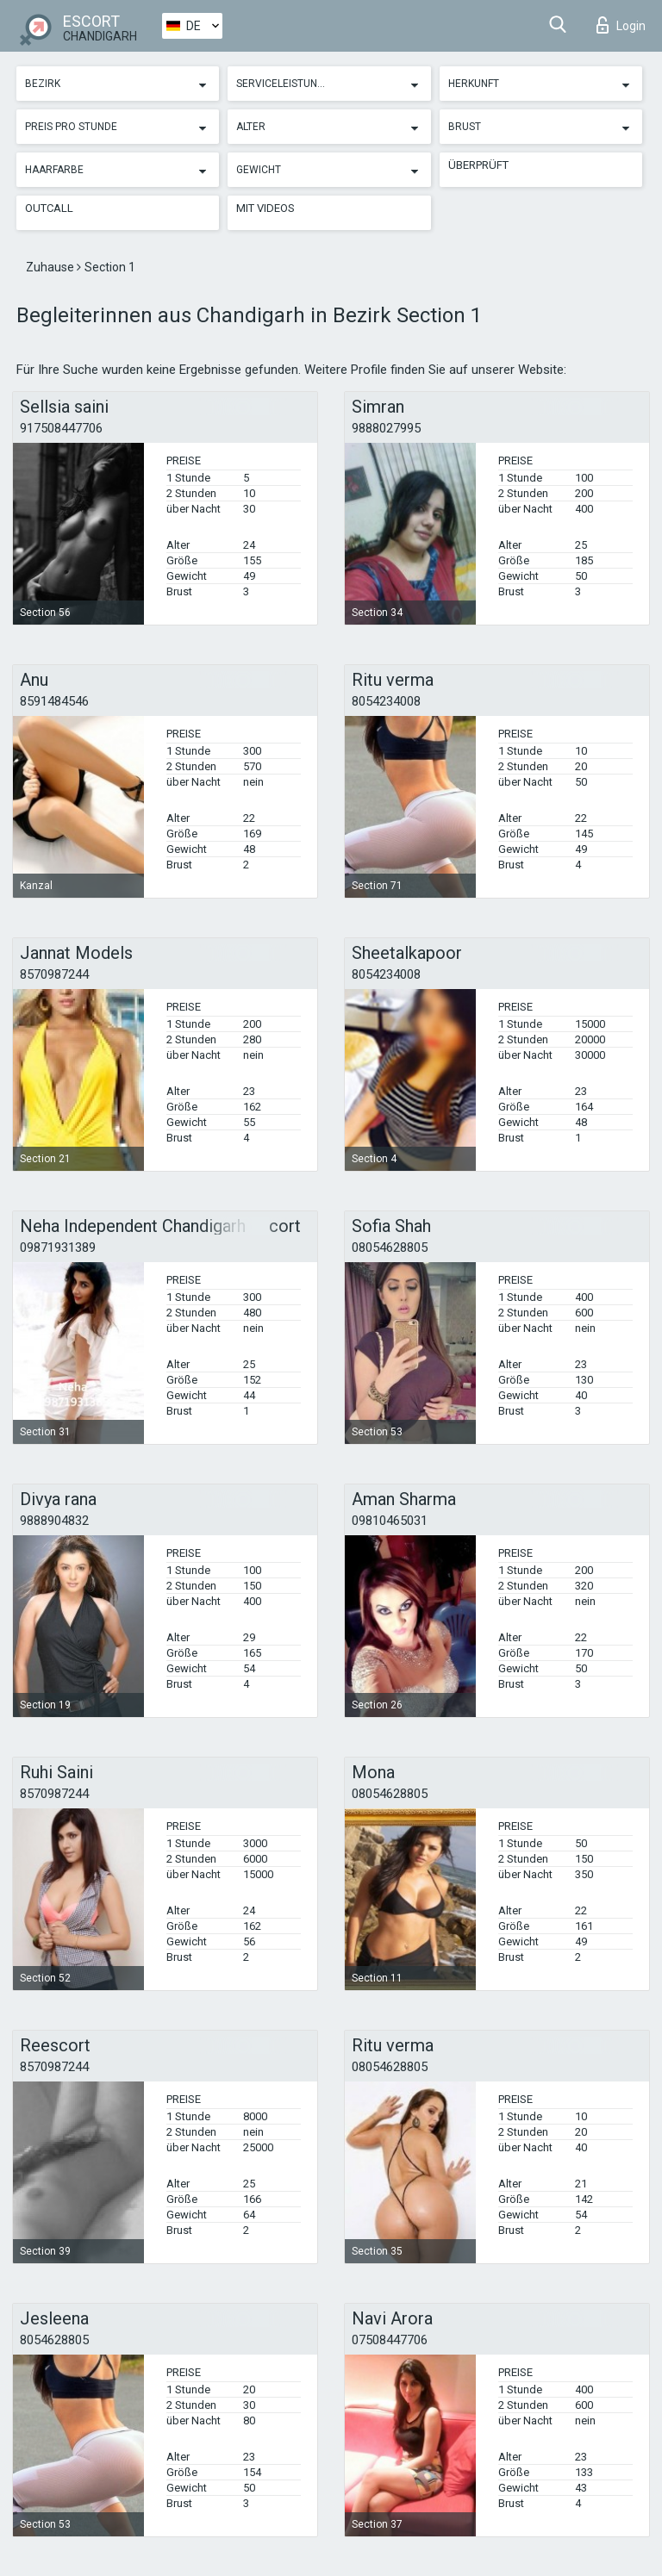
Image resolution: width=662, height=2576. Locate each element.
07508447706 (390, 2340)
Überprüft (478, 165)
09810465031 (390, 1520)
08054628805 (390, 1247)
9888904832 (54, 1520)
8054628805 (54, 2340)
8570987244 (54, 974)
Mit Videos (265, 208)
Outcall (49, 208)
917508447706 (61, 428)
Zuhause (51, 267)
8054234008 (386, 701)
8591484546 (54, 701)
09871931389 (58, 1247)
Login (621, 25)
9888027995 (386, 428)
